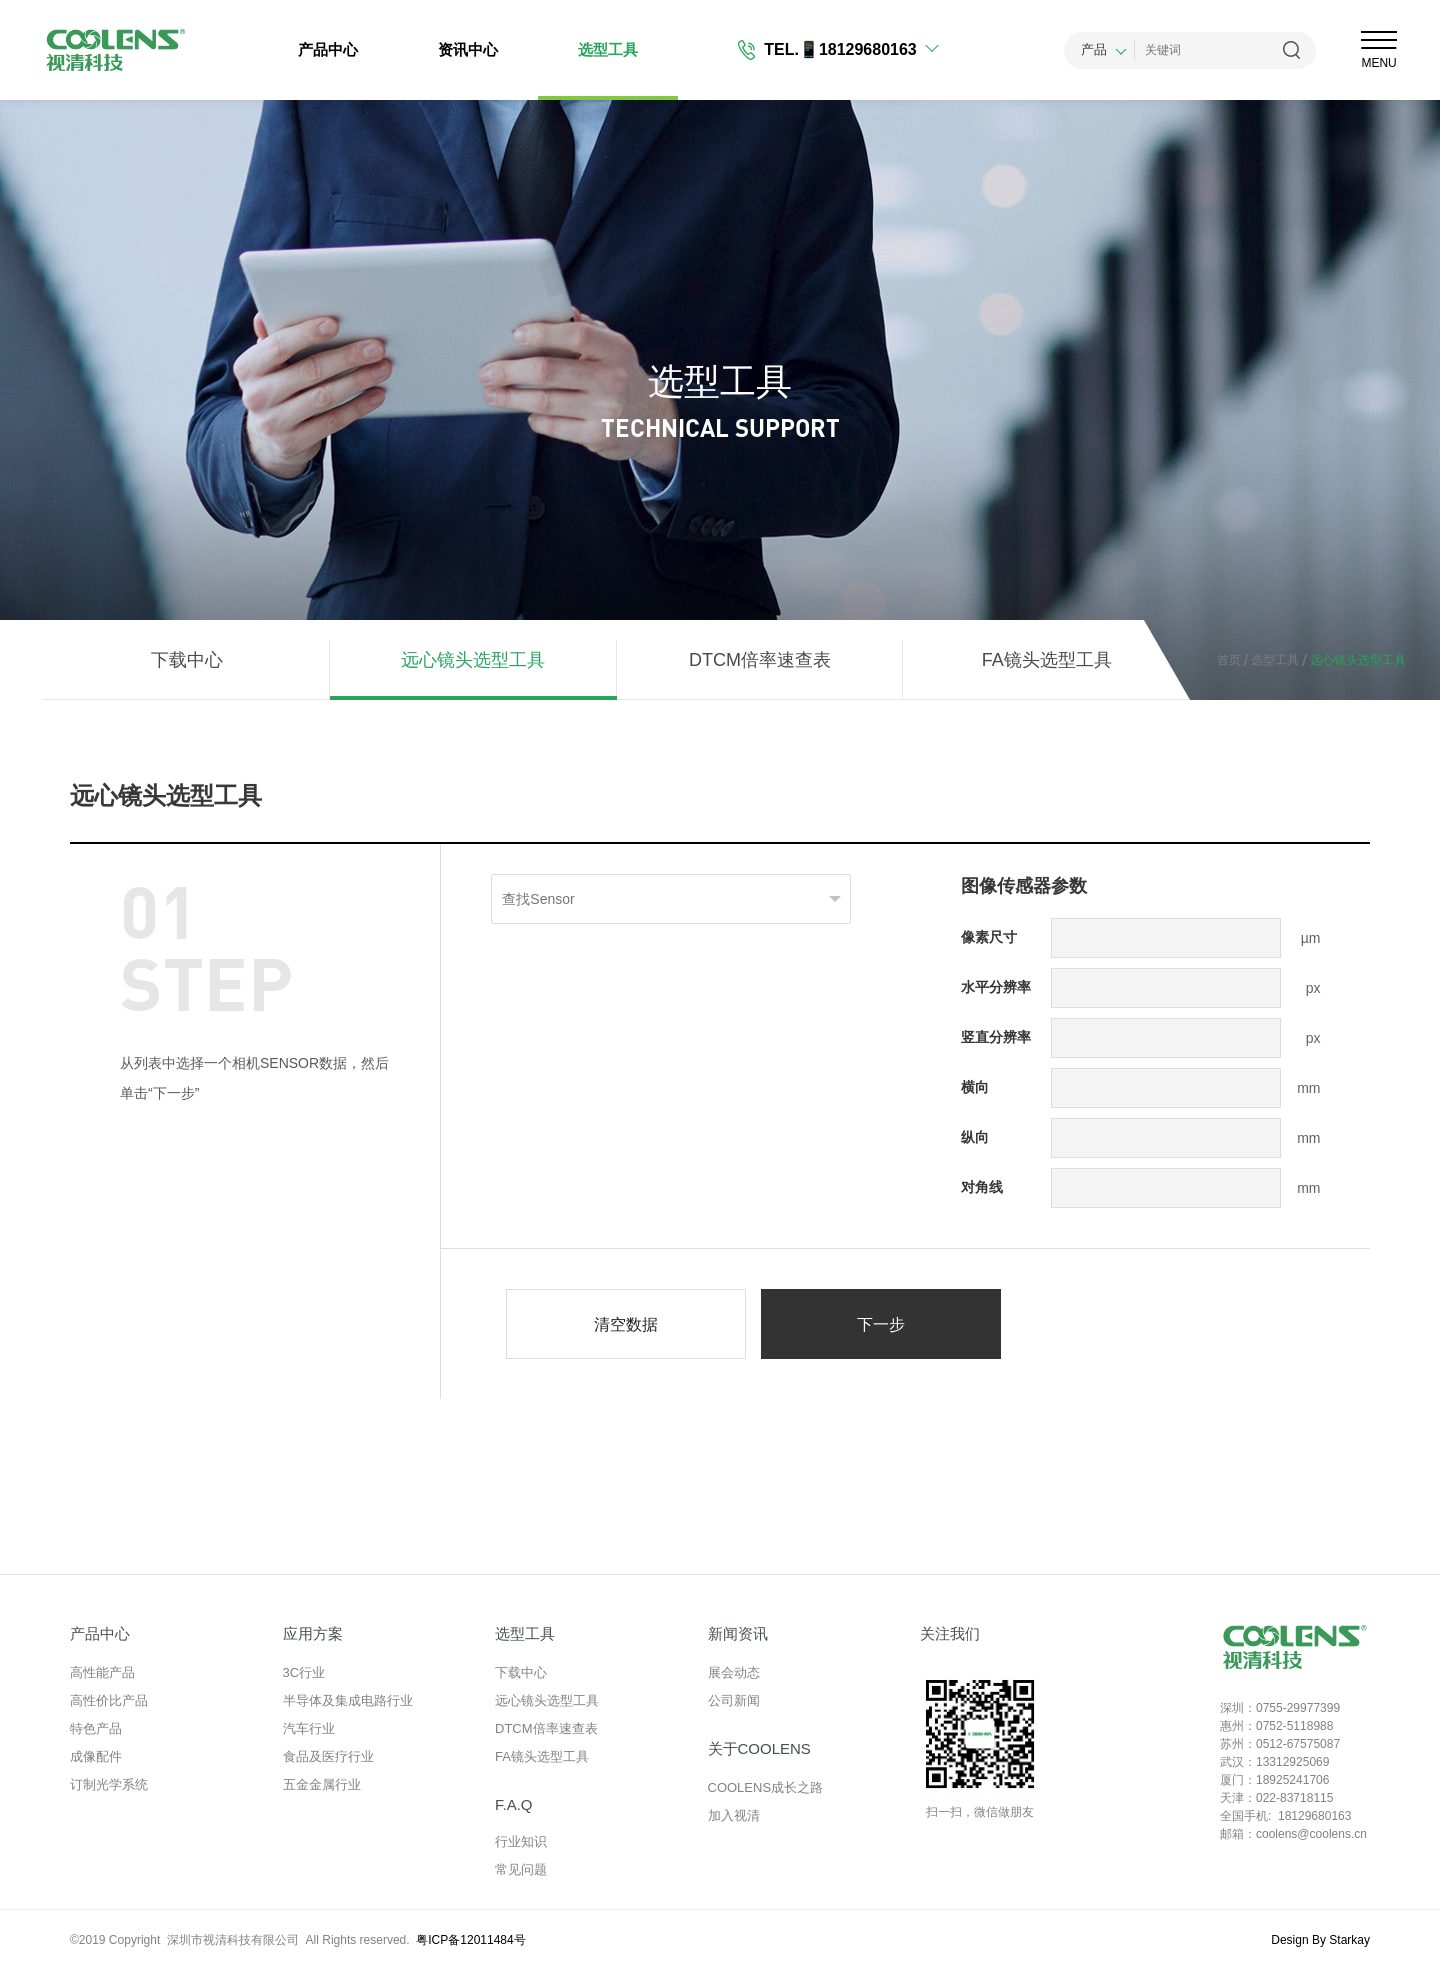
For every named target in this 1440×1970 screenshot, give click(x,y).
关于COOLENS (759, 1748)
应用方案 (313, 1633)
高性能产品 (102, 1672)
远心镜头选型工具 (473, 660)
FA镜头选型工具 (1047, 660)
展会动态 (734, 1672)
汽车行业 (309, 1728)
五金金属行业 (322, 1784)
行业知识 (521, 1841)
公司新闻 (734, 1700)
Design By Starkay (1320, 1940)
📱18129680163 (858, 49)
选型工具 (608, 49)
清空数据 (626, 1324)
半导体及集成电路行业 (348, 1700)
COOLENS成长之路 (766, 1787)
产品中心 (328, 49)
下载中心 (187, 660)
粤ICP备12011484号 (470, 1940)
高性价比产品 (109, 1700)
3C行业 (304, 1672)
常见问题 (521, 1869)
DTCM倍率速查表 (760, 660)
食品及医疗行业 (328, 1756)
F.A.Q (514, 1804)
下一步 (881, 1324)
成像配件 (96, 1756)
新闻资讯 (738, 1633)
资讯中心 (468, 49)
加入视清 (734, 1815)
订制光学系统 (109, 1784)
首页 (1229, 660)
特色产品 (96, 1728)
